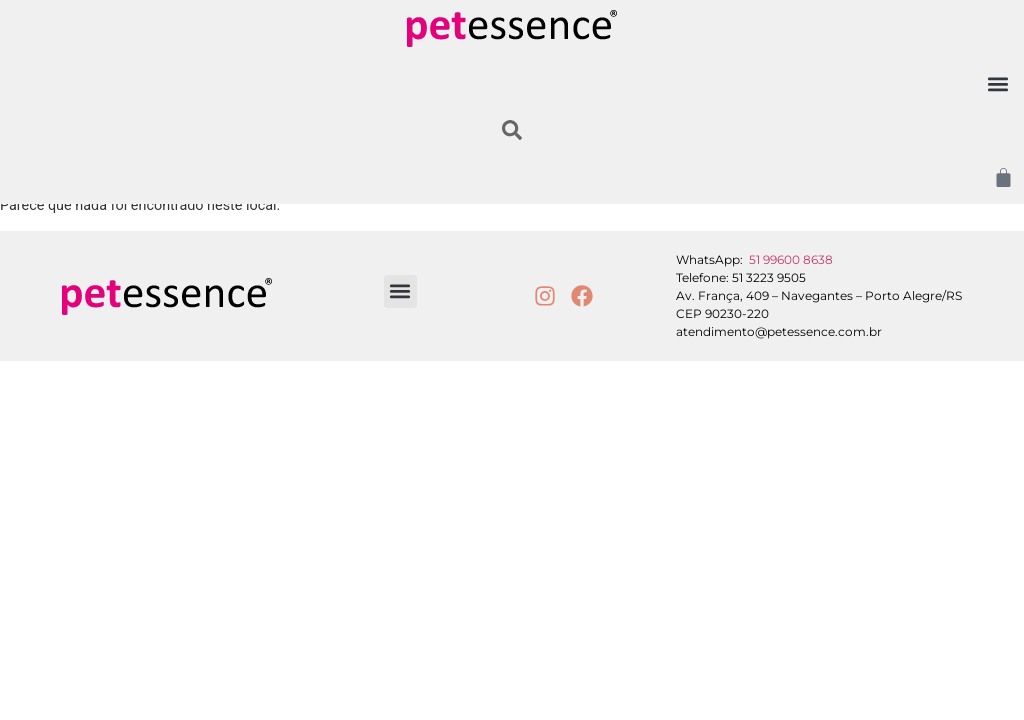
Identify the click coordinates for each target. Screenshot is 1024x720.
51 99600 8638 (791, 259)
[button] (997, 83)
